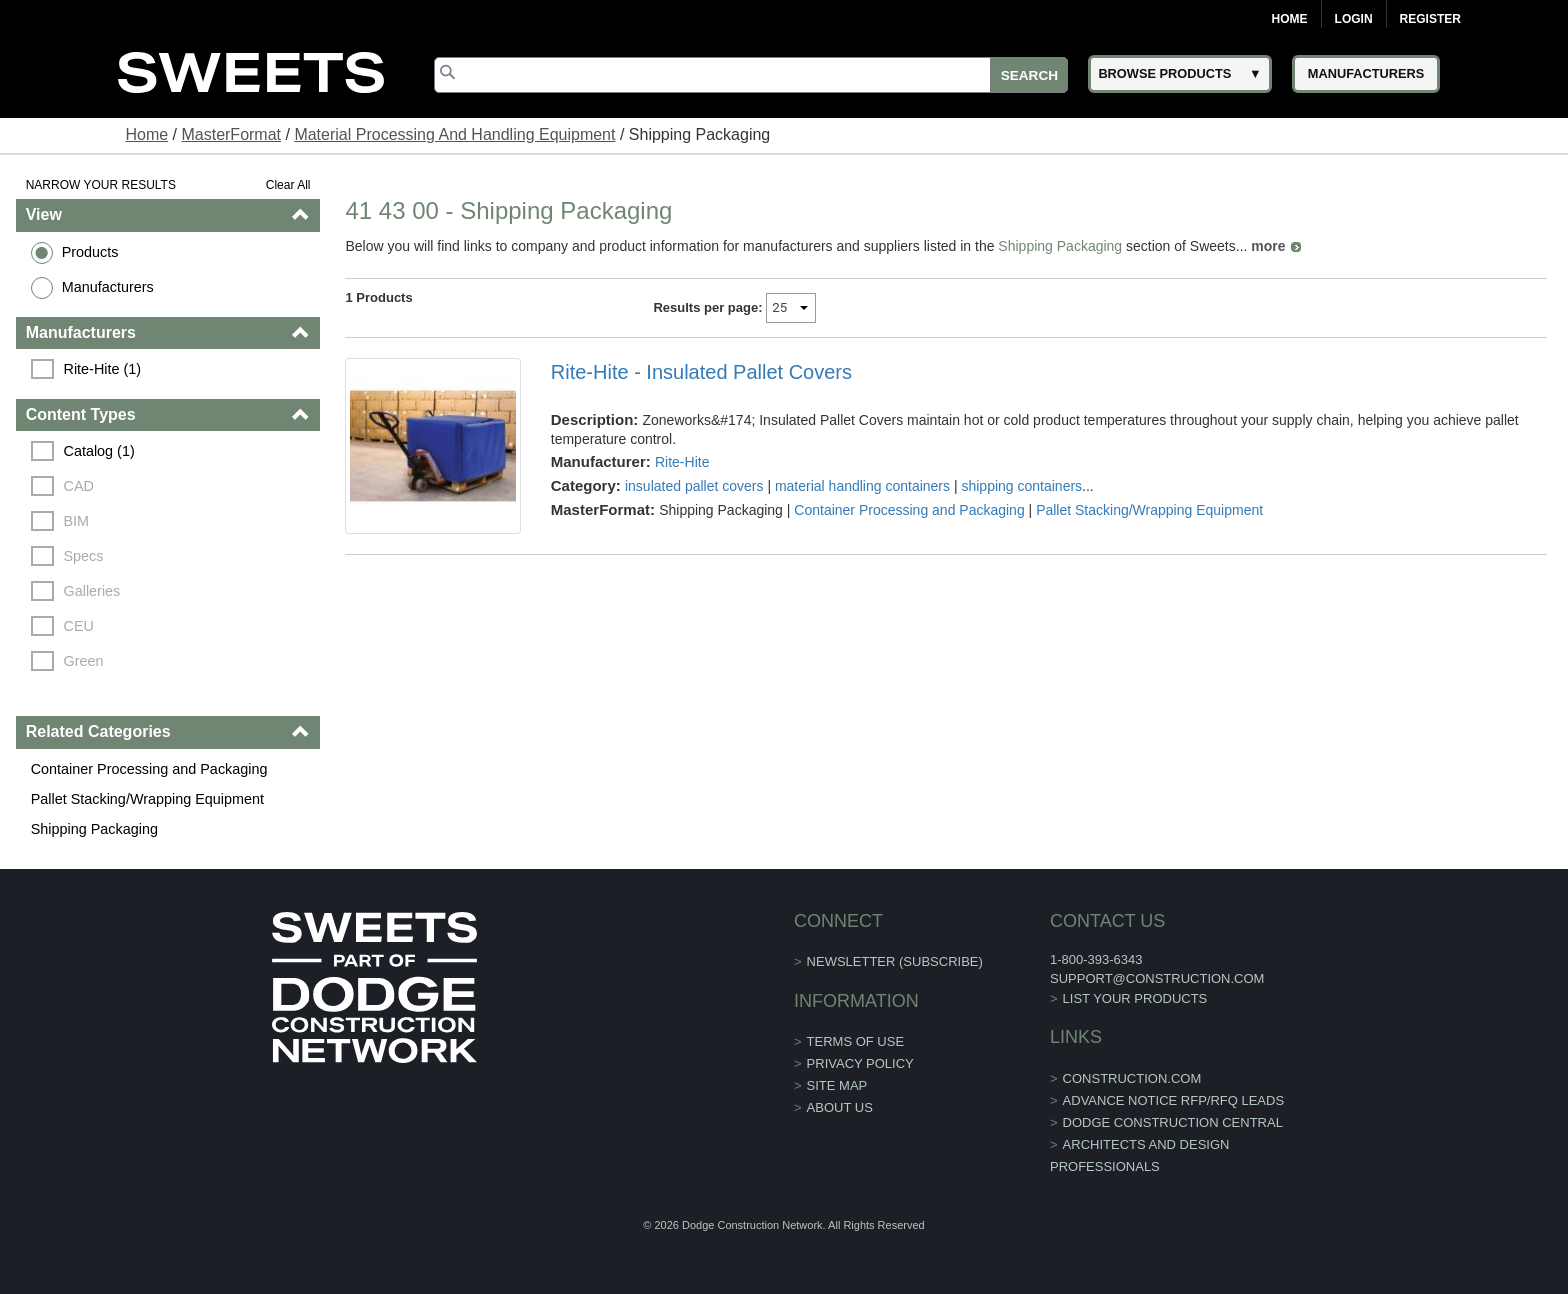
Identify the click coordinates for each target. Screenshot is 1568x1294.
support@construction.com (1157, 978)
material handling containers (862, 486)
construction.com (1132, 1078)
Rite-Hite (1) (103, 369)
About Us (840, 1107)
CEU (79, 626)
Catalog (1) (99, 451)
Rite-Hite (682, 462)
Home (1290, 19)
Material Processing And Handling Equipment (454, 134)
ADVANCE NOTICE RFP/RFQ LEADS (1174, 1100)
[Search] (751, 75)
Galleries (92, 591)
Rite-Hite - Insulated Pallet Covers (701, 372)
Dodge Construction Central (1173, 1122)
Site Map (837, 1085)
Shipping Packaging (94, 829)
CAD (79, 486)
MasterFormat (231, 134)
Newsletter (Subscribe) (895, 961)
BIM (77, 521)
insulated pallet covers (694, 486)
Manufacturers (108, 287)
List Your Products (1135, 998)
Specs (84, 556)
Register (1430, 19)
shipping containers (1021, 486)
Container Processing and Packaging (149, 769)
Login (1354, 19)
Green (84, 661)
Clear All (288, 185)
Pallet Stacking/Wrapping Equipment (147, 799)
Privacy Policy (860, 1063)
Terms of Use (856, 1041)
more (1268, 246)
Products (90, 252)
